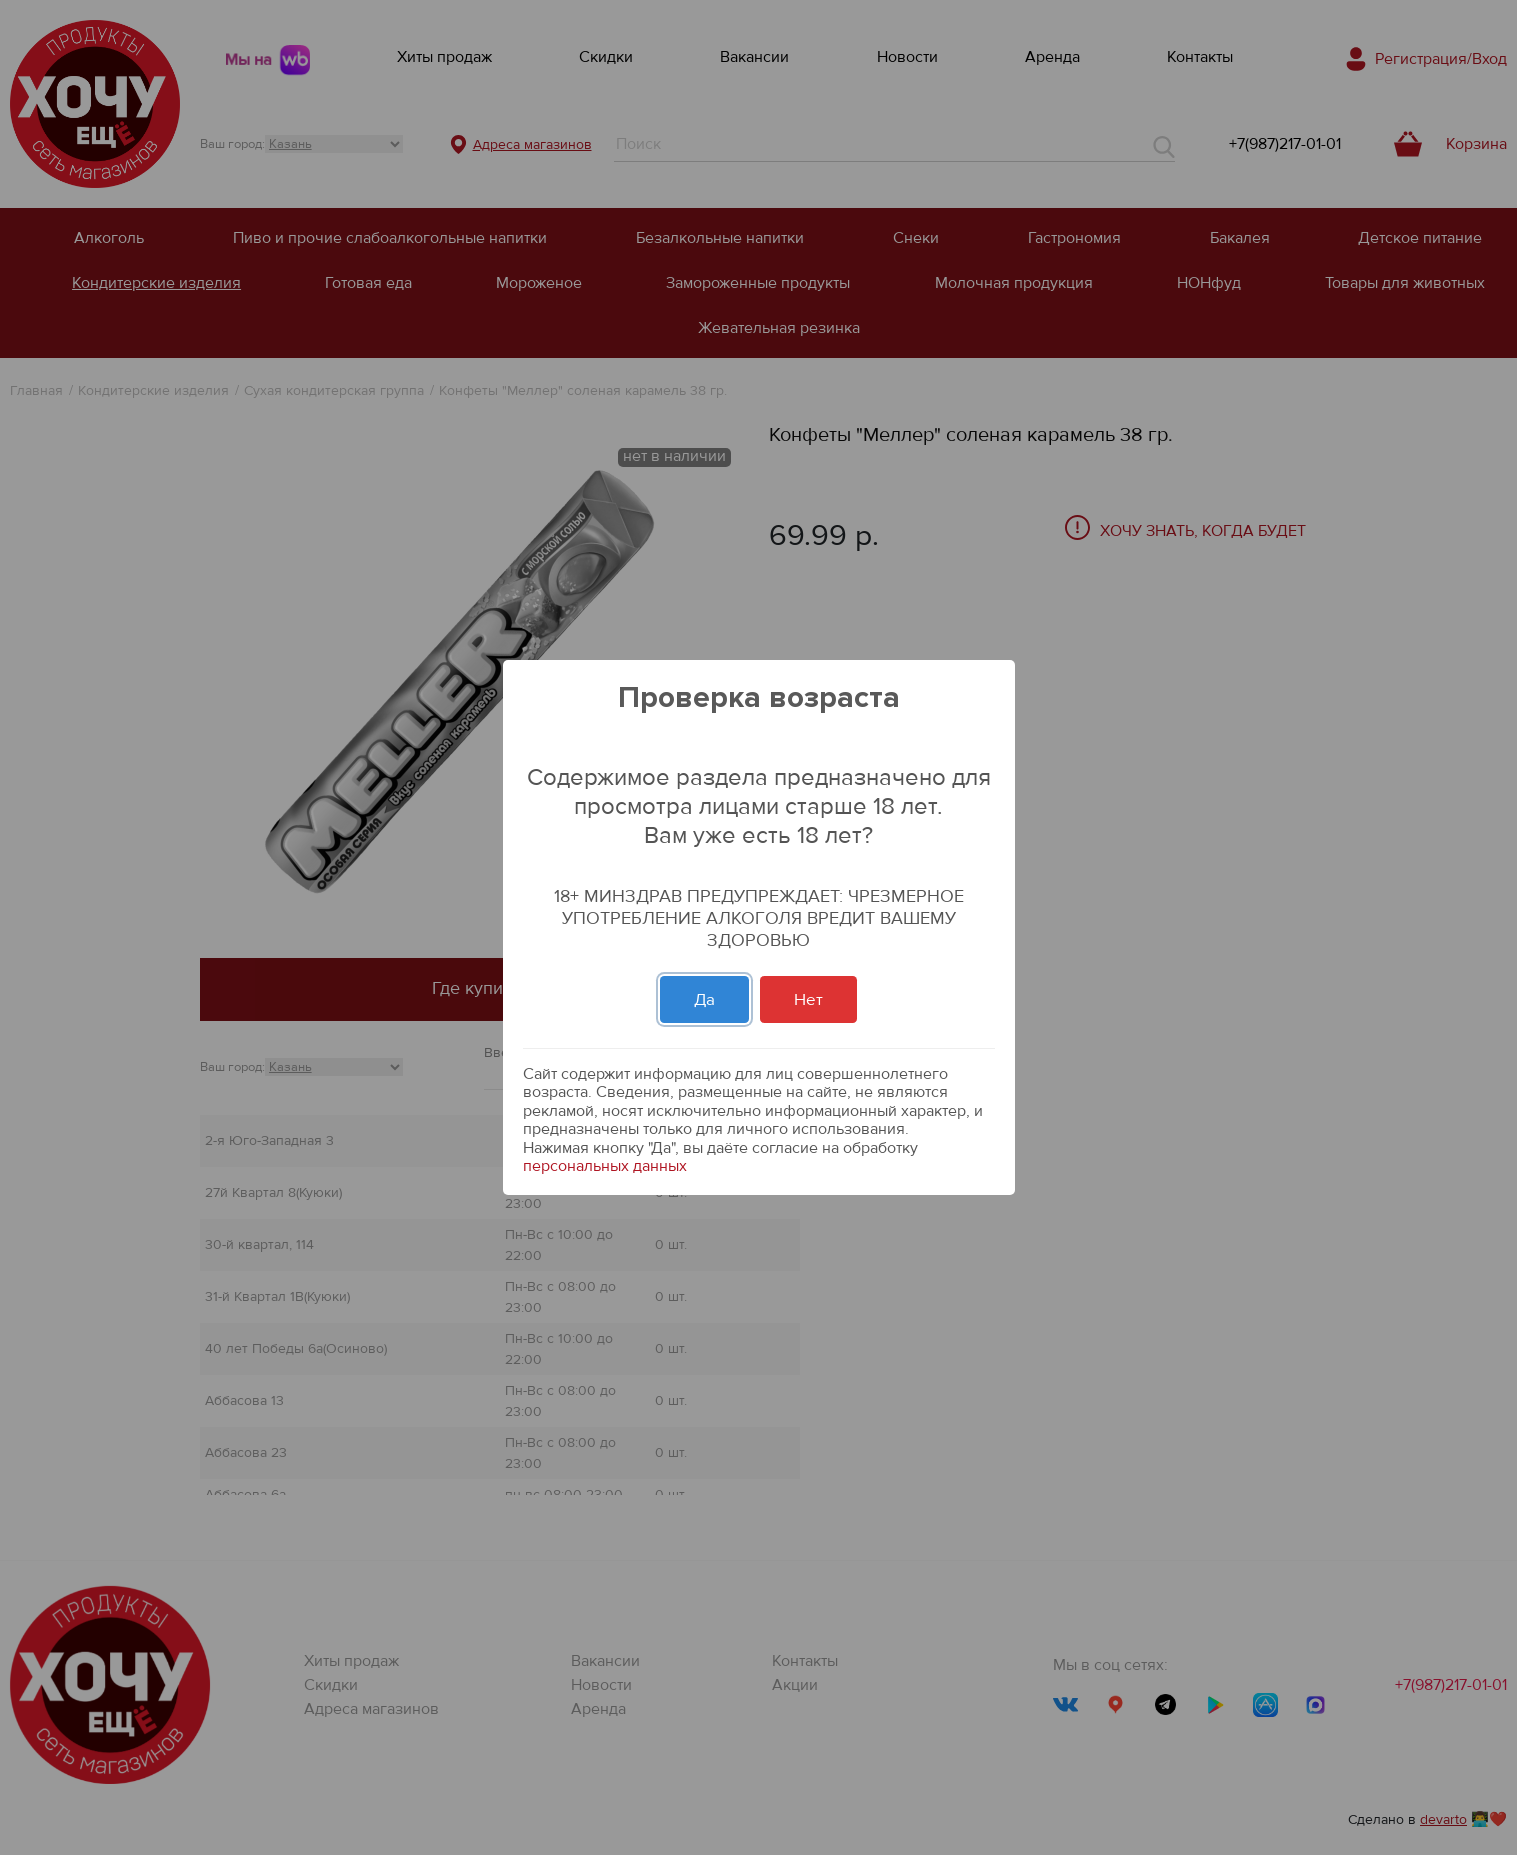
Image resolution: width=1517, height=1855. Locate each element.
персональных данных (605, 1166)
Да (704, 999)
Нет (808, 999)
